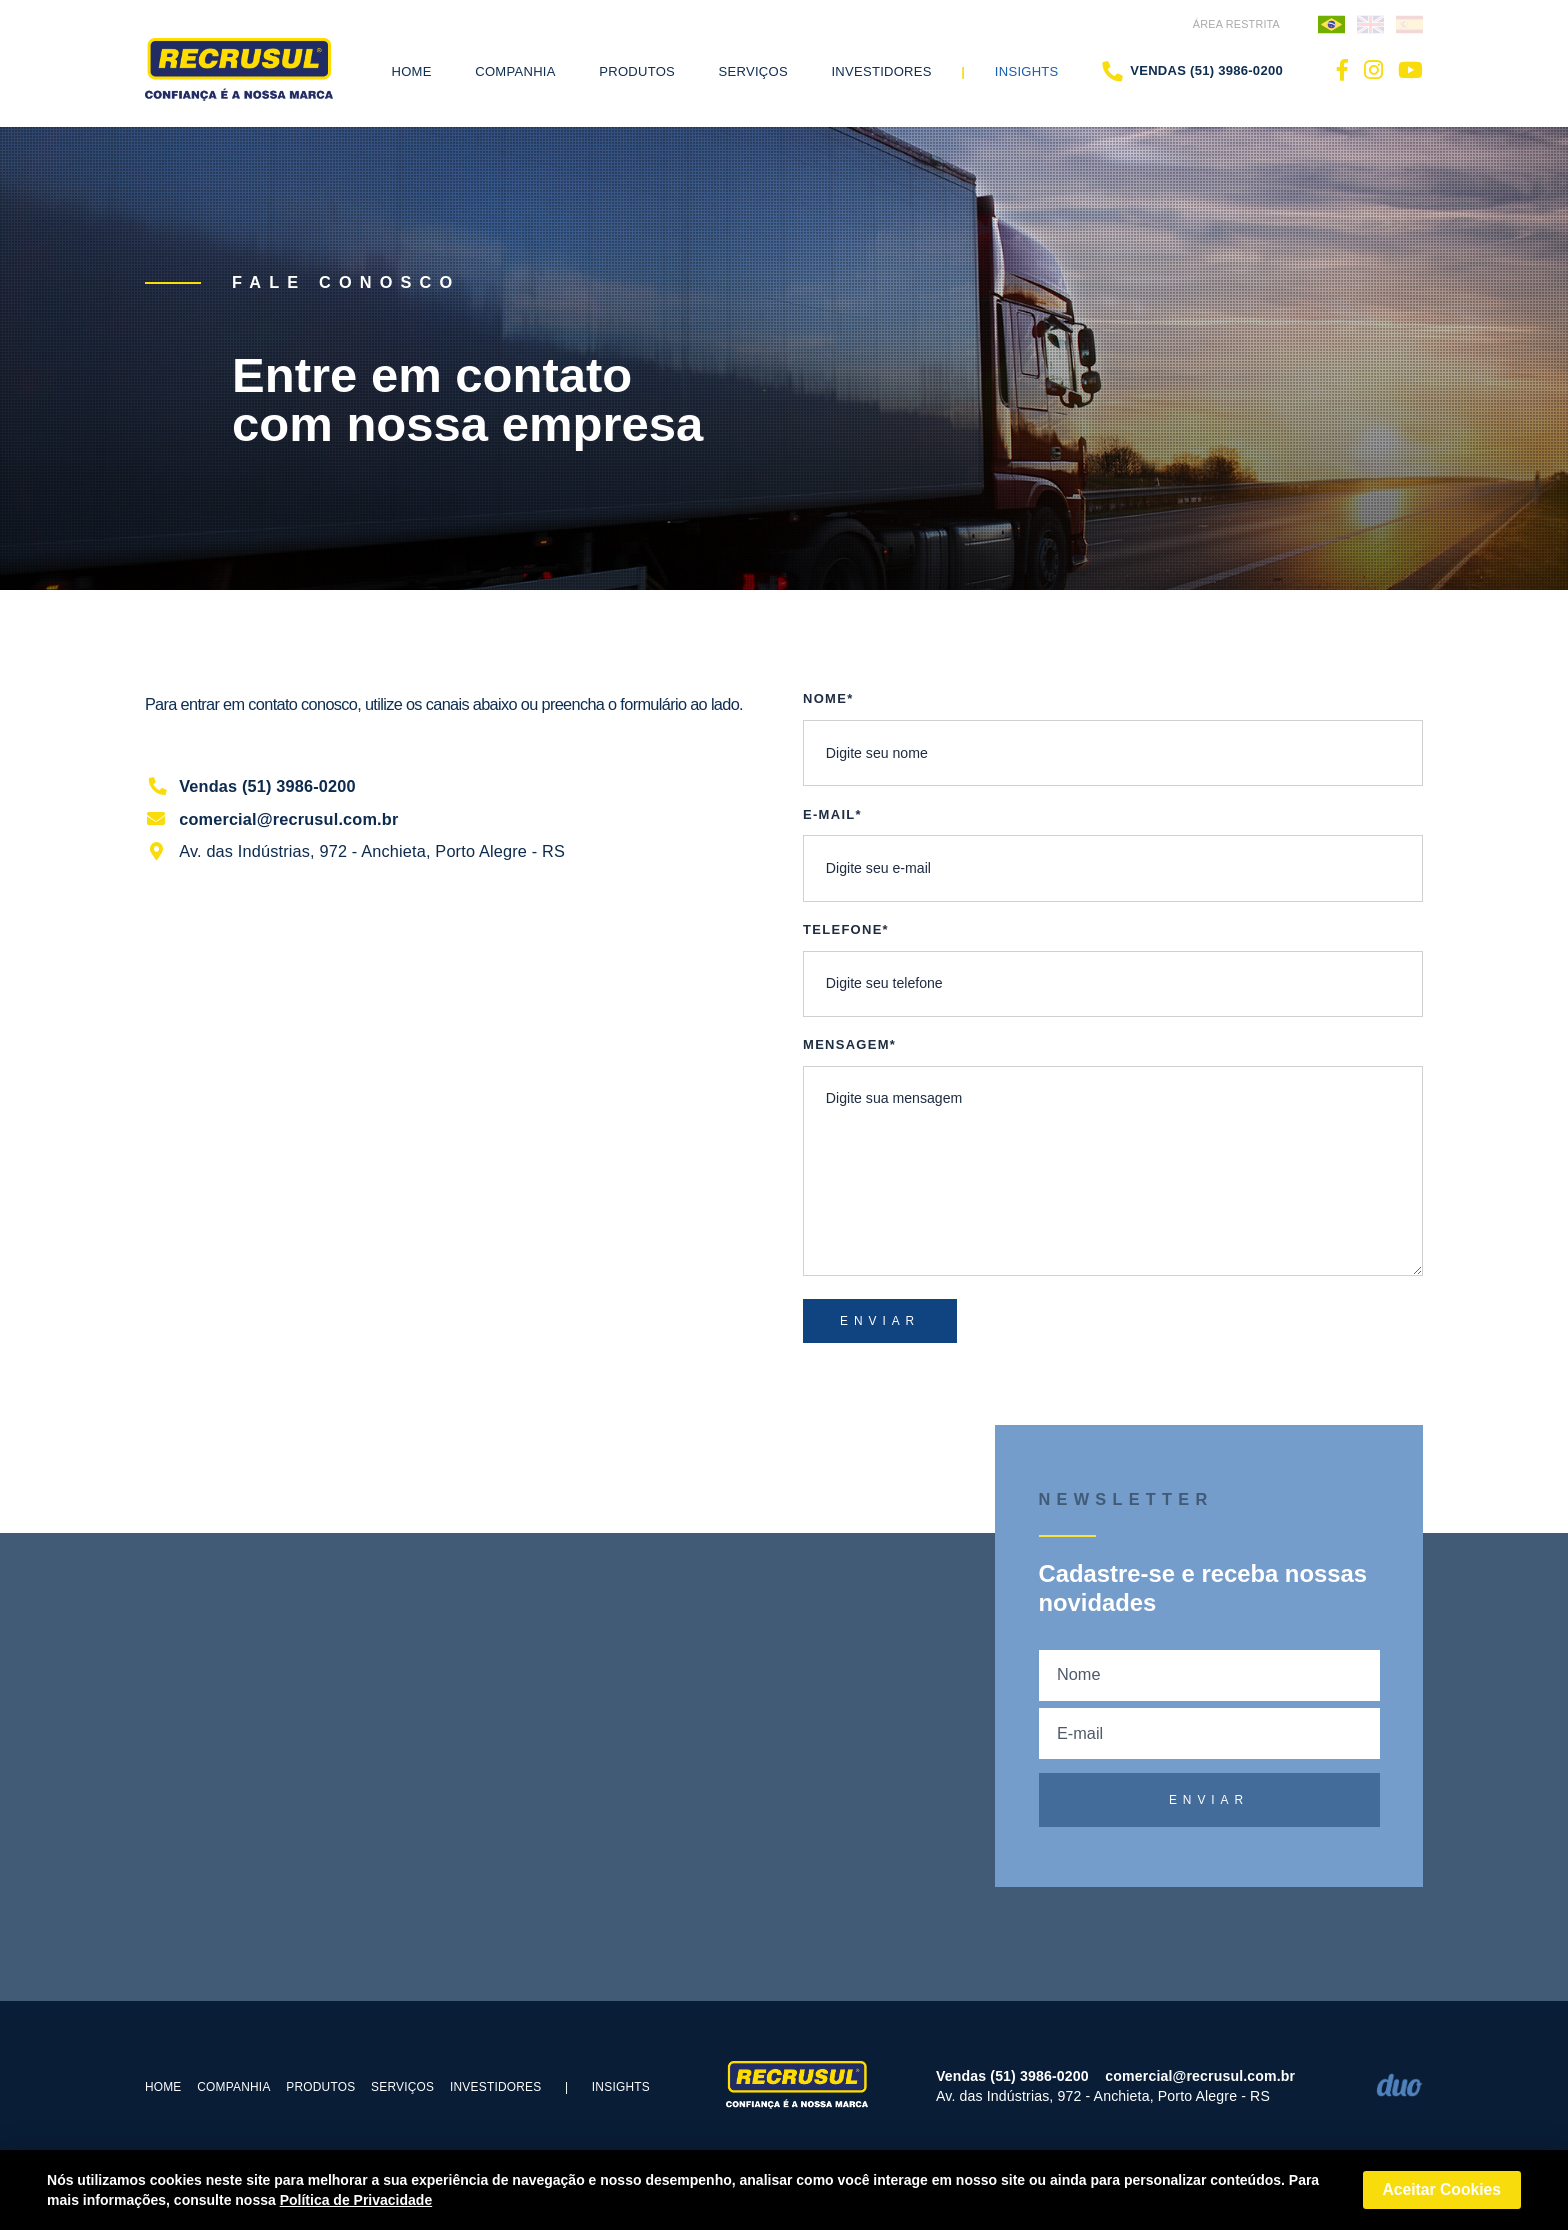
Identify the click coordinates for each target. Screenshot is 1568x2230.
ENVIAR (880, 1321)
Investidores (881, 71)
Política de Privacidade (356, 2200)
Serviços (402, 2087)
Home (412, 71)
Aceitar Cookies (1442, 2189)
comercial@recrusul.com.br (272, 819)
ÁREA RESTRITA (1236, 24)
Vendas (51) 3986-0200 (1192, 71)
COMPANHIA (233, 2087)
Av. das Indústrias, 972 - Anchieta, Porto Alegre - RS (355, 851)
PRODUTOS (320, 2087)
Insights (1027, 71)
